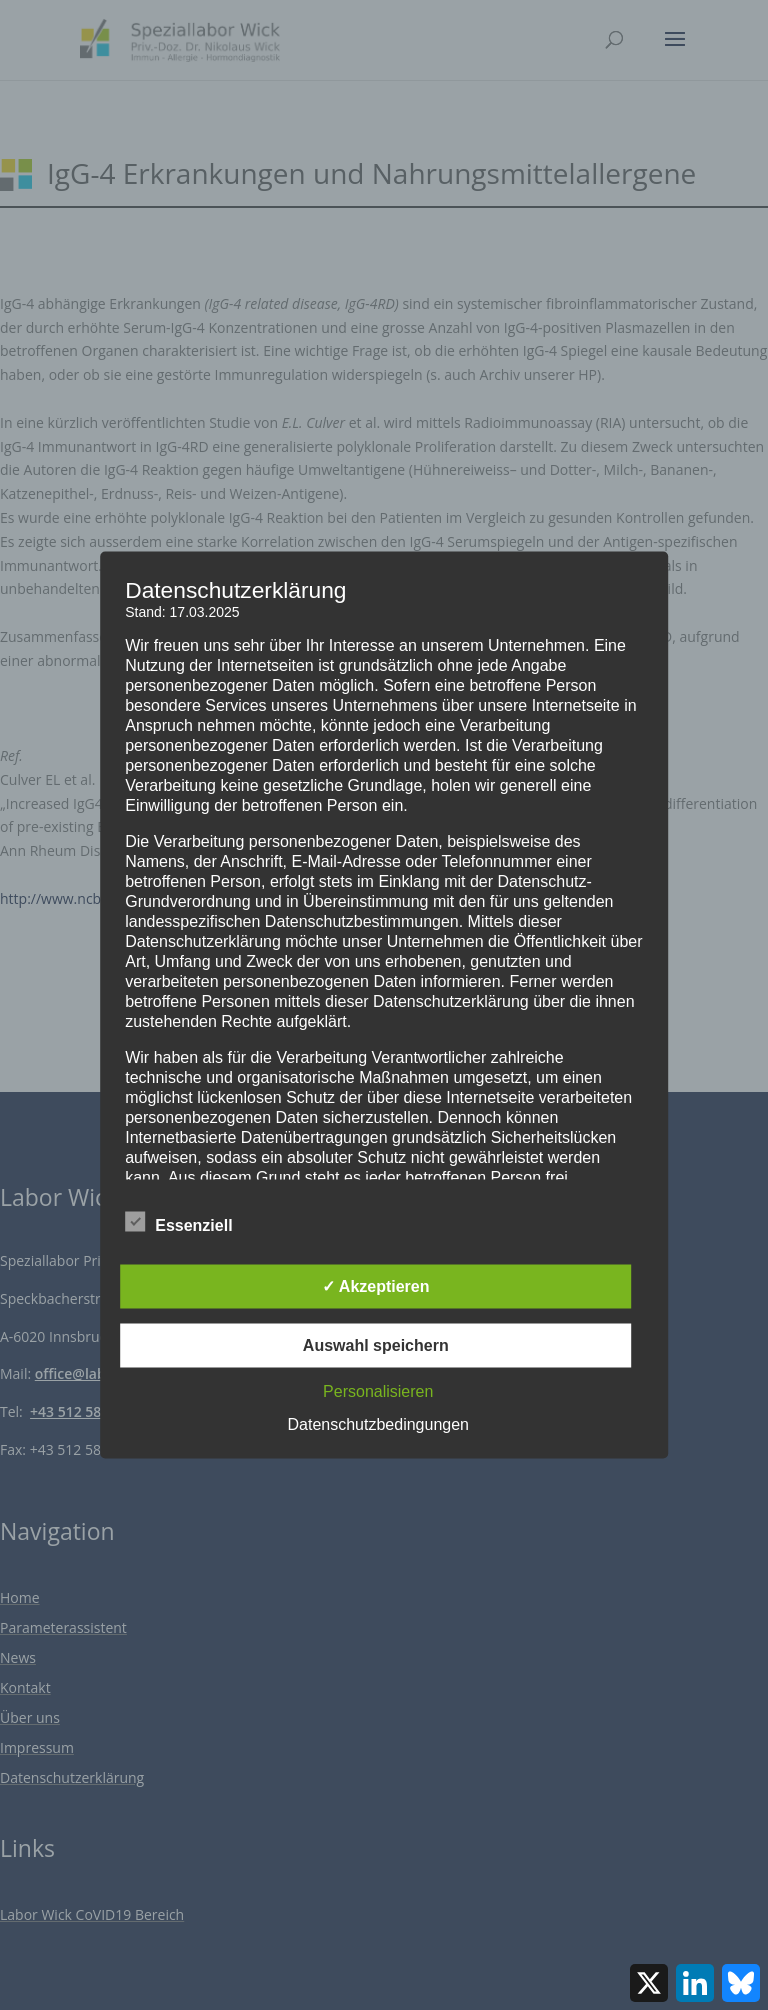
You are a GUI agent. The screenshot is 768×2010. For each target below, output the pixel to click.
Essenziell (178, 1223)
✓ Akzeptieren (376, 1286)
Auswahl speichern (376, 1345)
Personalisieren (378, 1391)
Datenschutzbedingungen (378, 1424)
